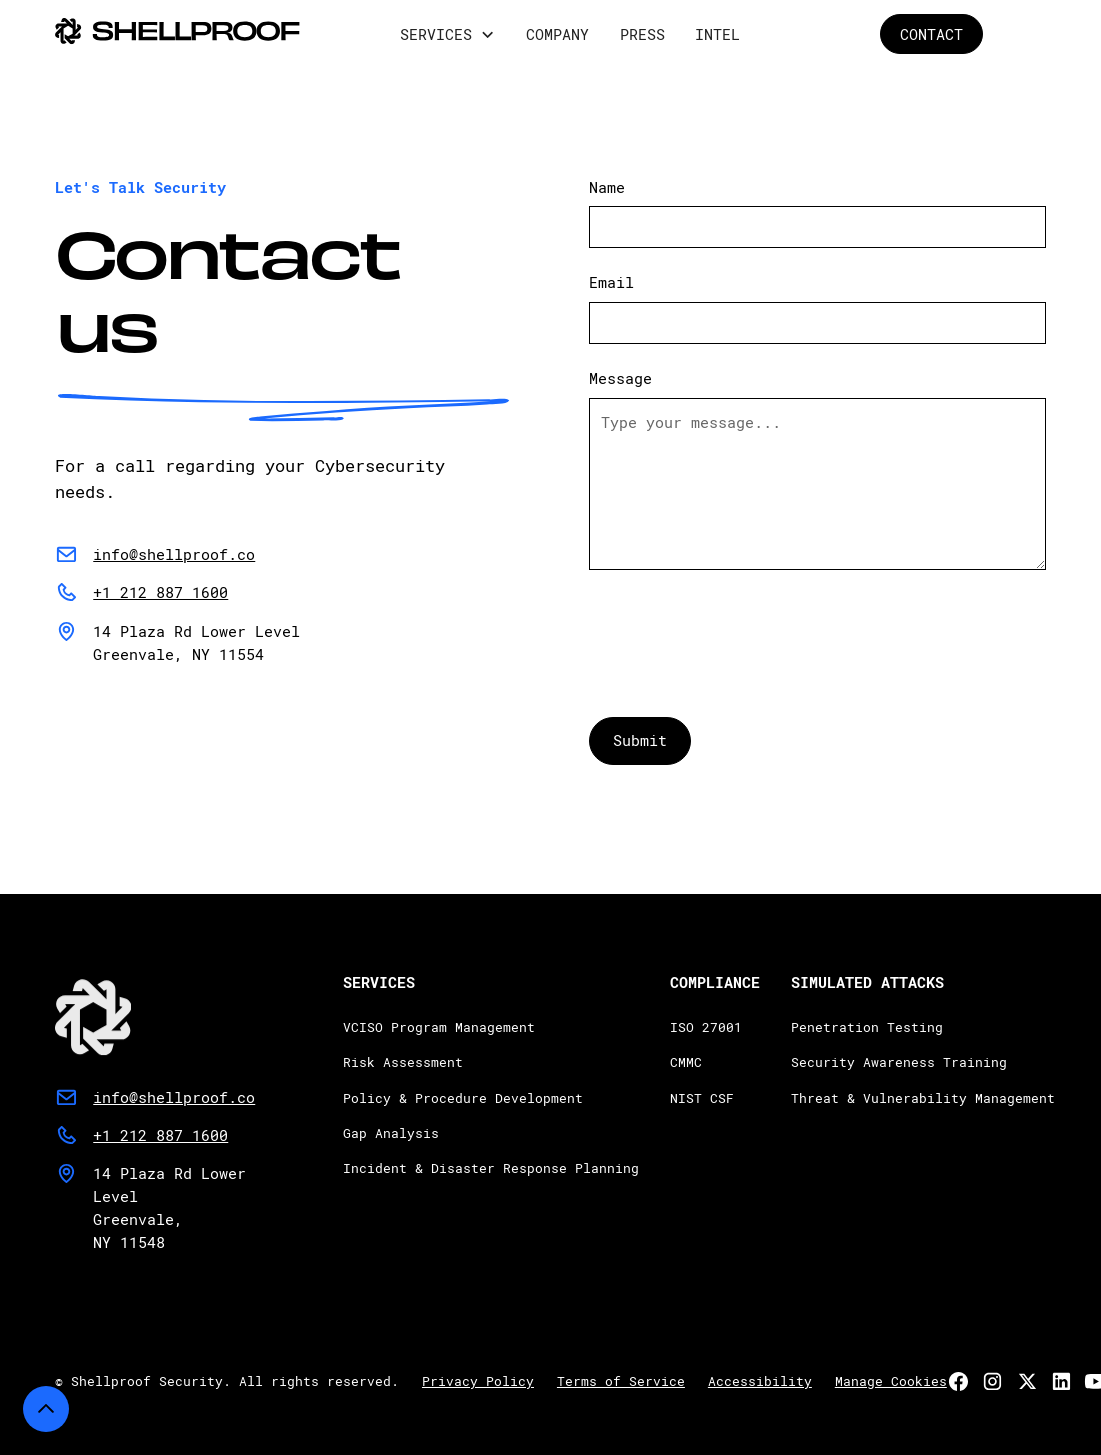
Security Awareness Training (899, 1062)
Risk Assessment (403, 1062)
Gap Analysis (391, 1133)
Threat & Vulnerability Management (923, 1097)
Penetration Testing (867, 1027)
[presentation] (741, 632)
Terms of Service (621, 1381)
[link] (155, 1009)
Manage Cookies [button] (891, 1381)
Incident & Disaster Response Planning (491, 1168)
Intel (717, 34)
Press (642, 34)
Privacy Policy (478, 1381)
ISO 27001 (706, 1027)
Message (620, 378)
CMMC (686, 1062)
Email (611, 282)
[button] (448, 34)
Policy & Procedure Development (463, 1097)
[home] (177, 34)
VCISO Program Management (439, 1027)
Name (607, 187)
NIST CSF (702, 1097)
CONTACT (931, 34)
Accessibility (760, 1381)
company (557, 34)
